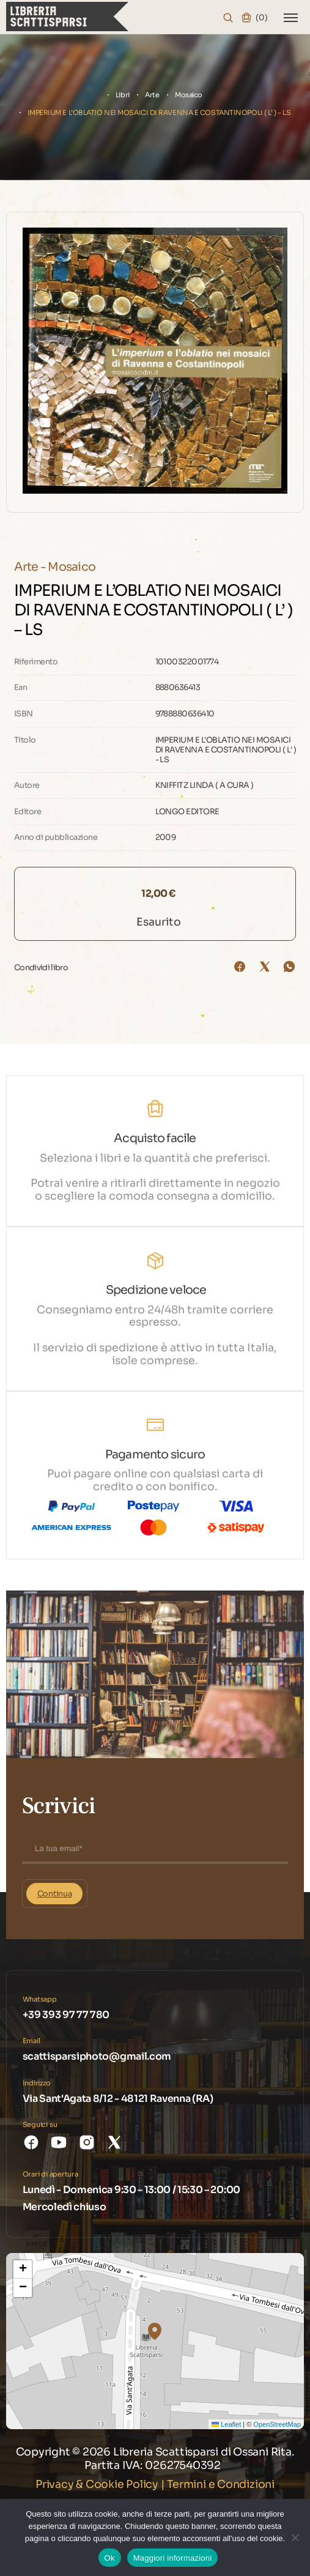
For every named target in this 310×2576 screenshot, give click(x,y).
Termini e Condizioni (221, 2484)
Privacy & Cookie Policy (96, 2484)
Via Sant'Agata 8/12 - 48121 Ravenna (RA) (118, 2098)
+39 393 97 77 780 (66, 2014)
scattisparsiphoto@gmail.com (97, 2056)
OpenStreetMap (277, 2424)
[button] (154, 2331)
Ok (110, 2558)
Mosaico (188, 95)
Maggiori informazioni (172, 2558)
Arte (152, 95)
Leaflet (226, 2424)
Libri (123, 95)
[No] (295, 2537)
